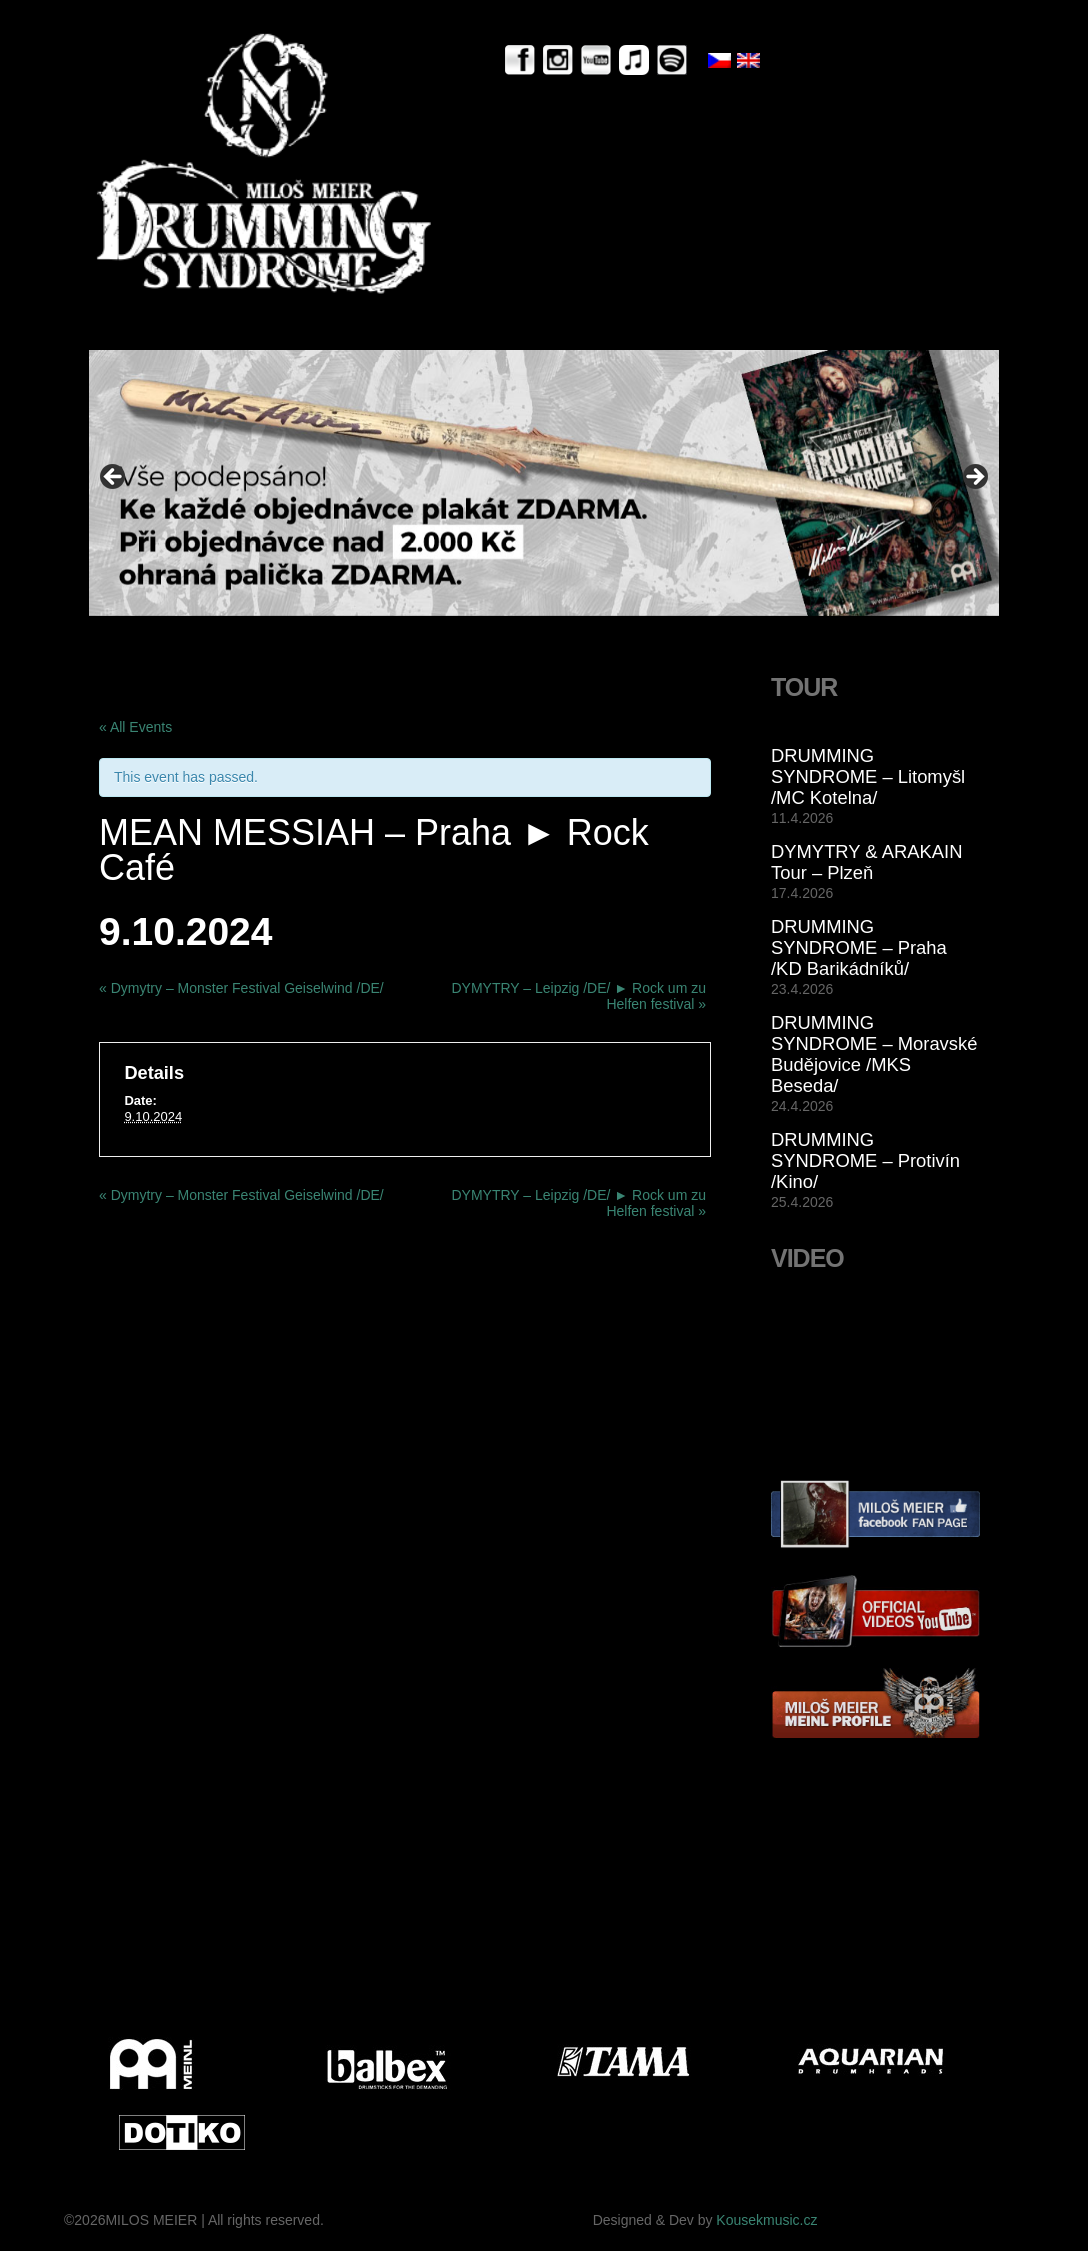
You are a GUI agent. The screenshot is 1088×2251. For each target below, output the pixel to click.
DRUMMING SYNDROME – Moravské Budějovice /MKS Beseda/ (874, 1054)
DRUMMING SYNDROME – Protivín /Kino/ (865, 1160)
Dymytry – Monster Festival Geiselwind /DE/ (241, 988)
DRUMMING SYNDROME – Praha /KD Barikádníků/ (859, 947)
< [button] (114, 478)
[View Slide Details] (544, 482)
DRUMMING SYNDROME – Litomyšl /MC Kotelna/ (868, 776)
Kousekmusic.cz (766, 2220)
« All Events (135, 727)
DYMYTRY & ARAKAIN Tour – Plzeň (866, 862)
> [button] (974, 478)
